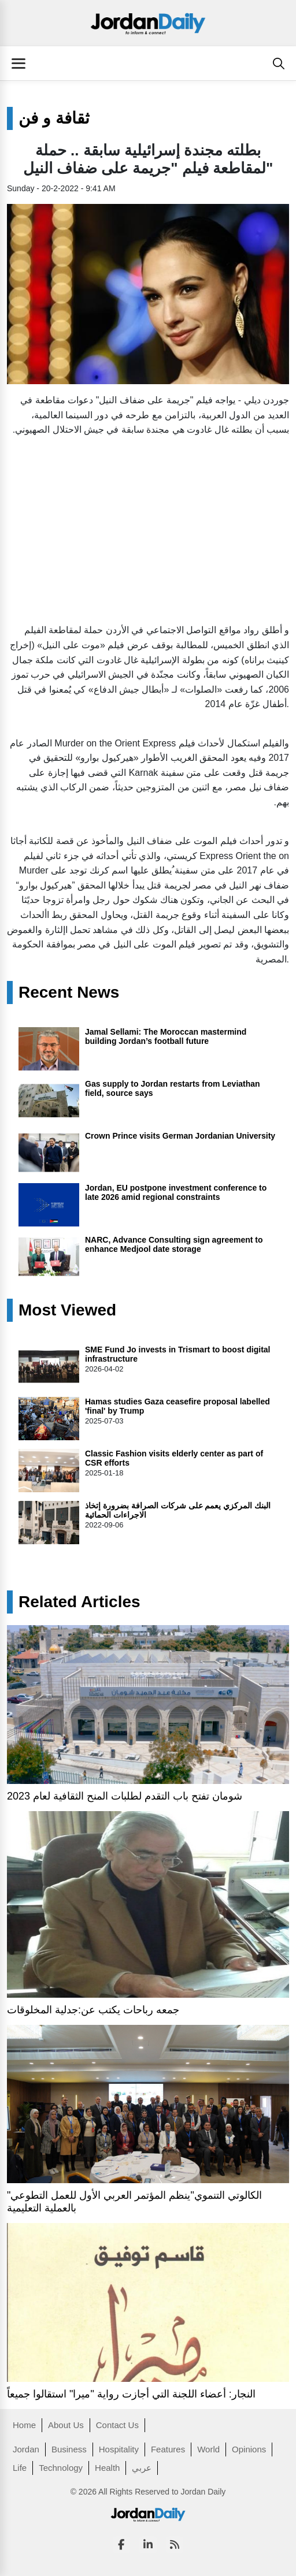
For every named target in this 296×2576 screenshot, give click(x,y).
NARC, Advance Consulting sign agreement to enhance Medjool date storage (174, 1244)
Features (168, 2449)
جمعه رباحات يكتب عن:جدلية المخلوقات (93, 2010)
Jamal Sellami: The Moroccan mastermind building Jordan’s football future (165, 1036)
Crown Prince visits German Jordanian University (180, 1135)
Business (69, 2449)
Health (107, 2468)
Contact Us (117, 2425)
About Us (66, 2425)
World (208, 2449)
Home (24, 2425)
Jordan (26, 2449)
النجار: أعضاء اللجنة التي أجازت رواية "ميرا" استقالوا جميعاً (131, 2394)
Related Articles (79, 1602)
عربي (141, 2468)
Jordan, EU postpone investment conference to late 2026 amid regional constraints (176, 1192)
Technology (61, 2468)
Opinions (249, 2449)
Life (20, 2468)
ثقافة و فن (54, 118)
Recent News (68, 992)
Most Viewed (67, 1310)
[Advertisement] (148, 527)
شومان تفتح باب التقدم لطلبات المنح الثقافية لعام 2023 (124, 1796)
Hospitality (119, 2449)
